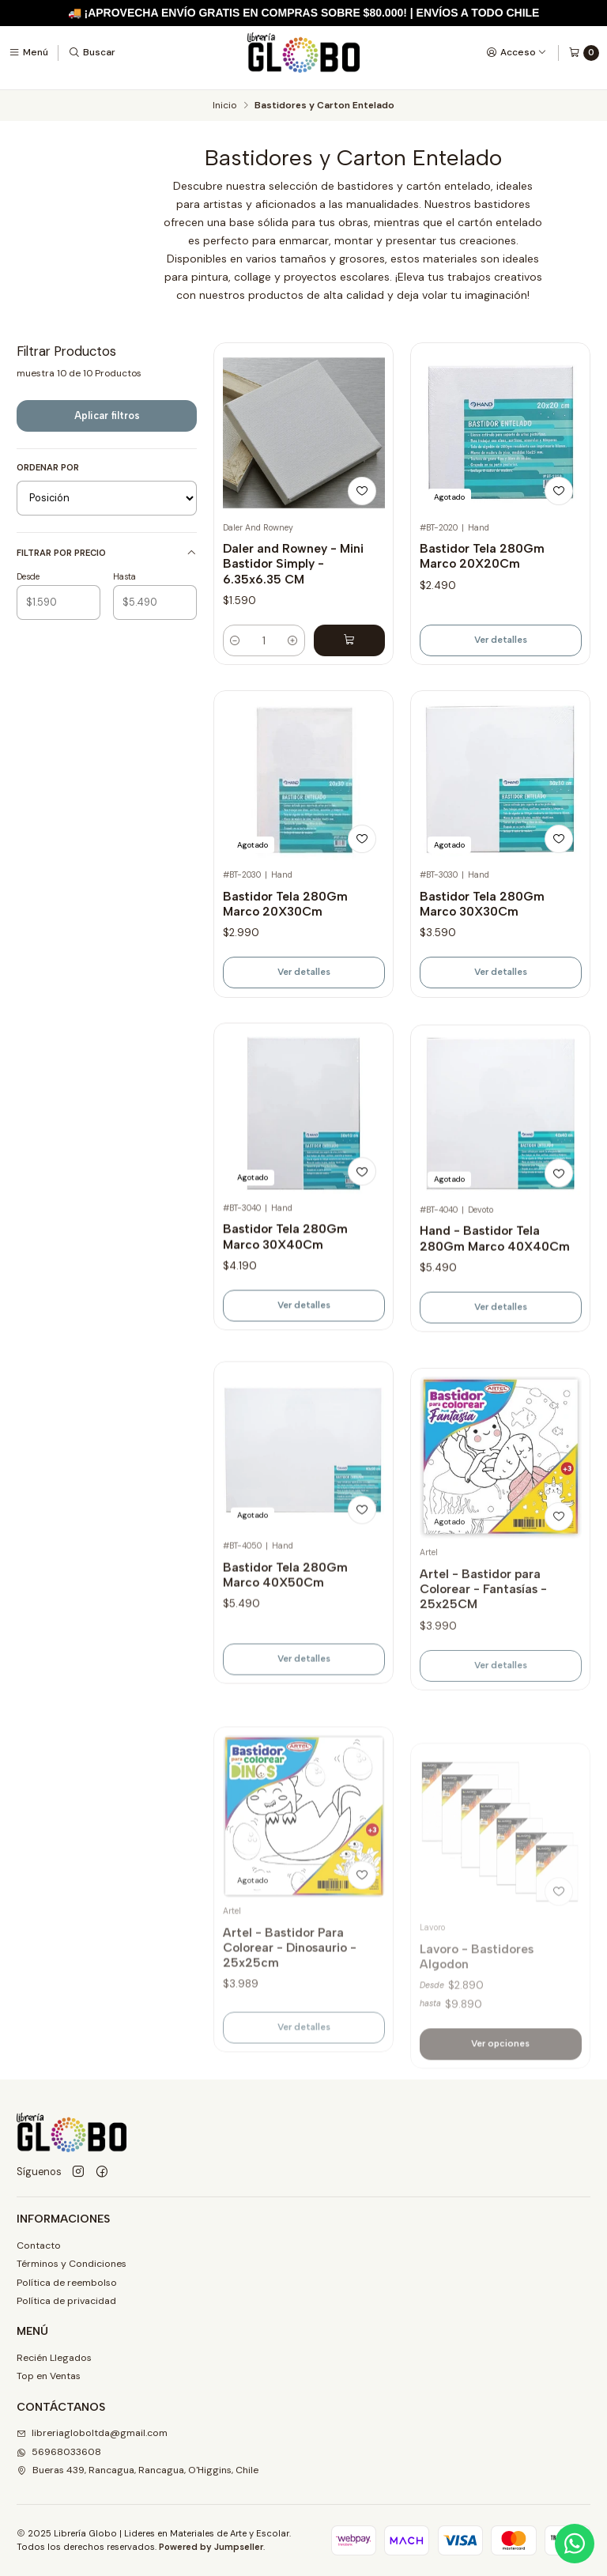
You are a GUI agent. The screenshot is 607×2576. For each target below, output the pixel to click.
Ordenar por (48, 467)
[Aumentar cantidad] (292, 640)
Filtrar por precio (107, 553)
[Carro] (583, 53)
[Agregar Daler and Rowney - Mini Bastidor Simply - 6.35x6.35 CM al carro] (349, 640)
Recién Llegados (54, 2357)
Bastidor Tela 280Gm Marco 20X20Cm (482, 556)
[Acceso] (516, 52)
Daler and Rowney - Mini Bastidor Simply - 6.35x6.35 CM (293, 564)
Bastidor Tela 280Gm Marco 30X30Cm (482, 957)
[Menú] (28, 52)
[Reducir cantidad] (235, 640)
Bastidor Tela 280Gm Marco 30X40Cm (285, 1309)
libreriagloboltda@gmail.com (92, 2433)
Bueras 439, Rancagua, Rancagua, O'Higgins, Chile (137, 2470)
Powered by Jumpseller (211, 2546)
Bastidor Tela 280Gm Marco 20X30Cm (285, 937)
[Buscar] (92, 52)
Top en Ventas (49, 2376)
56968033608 (59, 2452)
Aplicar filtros (107, 415)
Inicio (224, 106)
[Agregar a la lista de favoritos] (362, 491)
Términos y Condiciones (71, 2263)
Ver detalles (500, 639)
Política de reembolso (67, 2282)
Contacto (39, 2245)
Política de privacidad (66, 2301)
